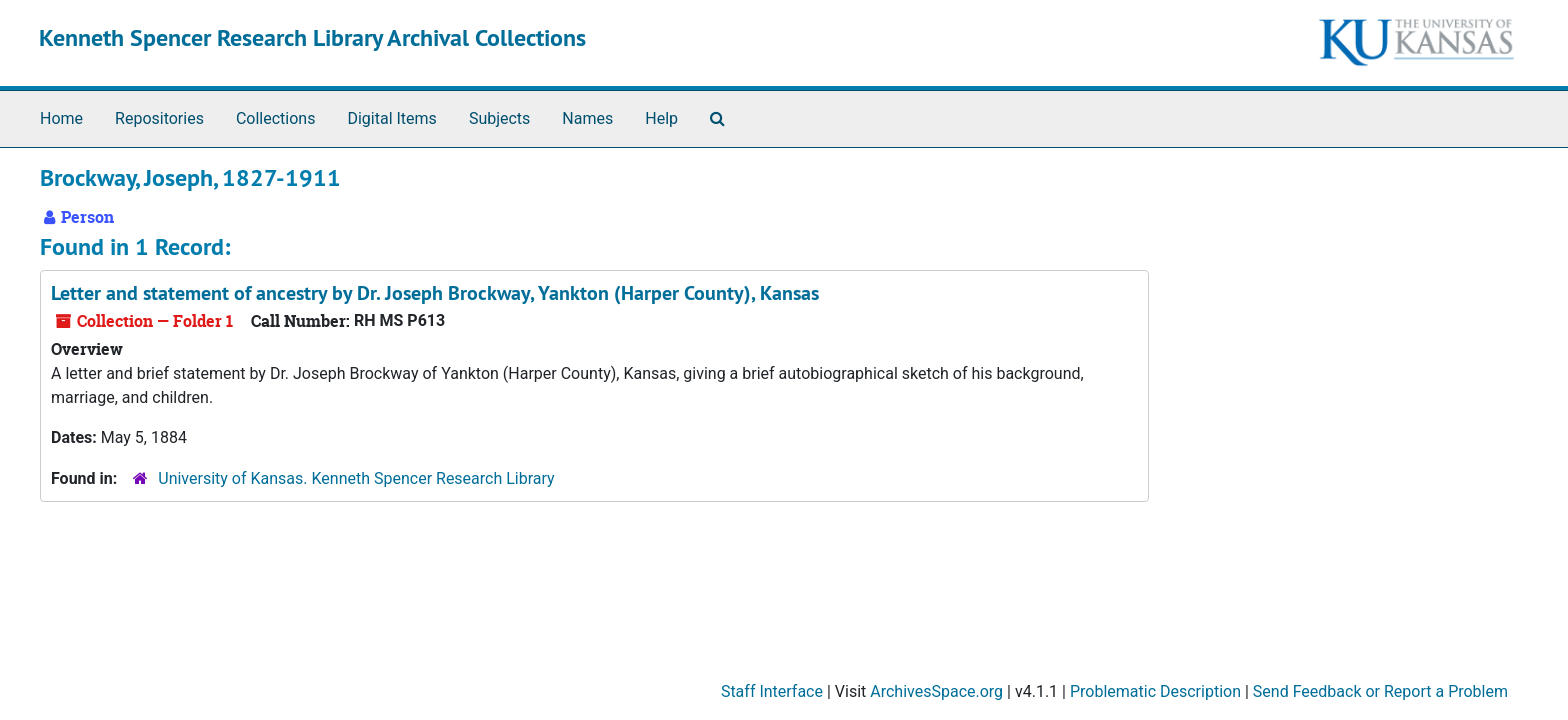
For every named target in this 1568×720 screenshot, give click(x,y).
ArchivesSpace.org (936, 691)
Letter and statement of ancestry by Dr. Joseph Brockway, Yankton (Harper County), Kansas (435, 293)
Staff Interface (772, 691)
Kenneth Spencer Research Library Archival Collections (312, 37)
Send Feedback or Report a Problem (1380, 691)
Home (61, 118)
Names (587, 118)
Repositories (159, 118)
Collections (276, 118)
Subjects (499, 118)
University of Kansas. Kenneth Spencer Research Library (356, 478)
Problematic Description (1155, 691)
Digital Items (391, 118)
